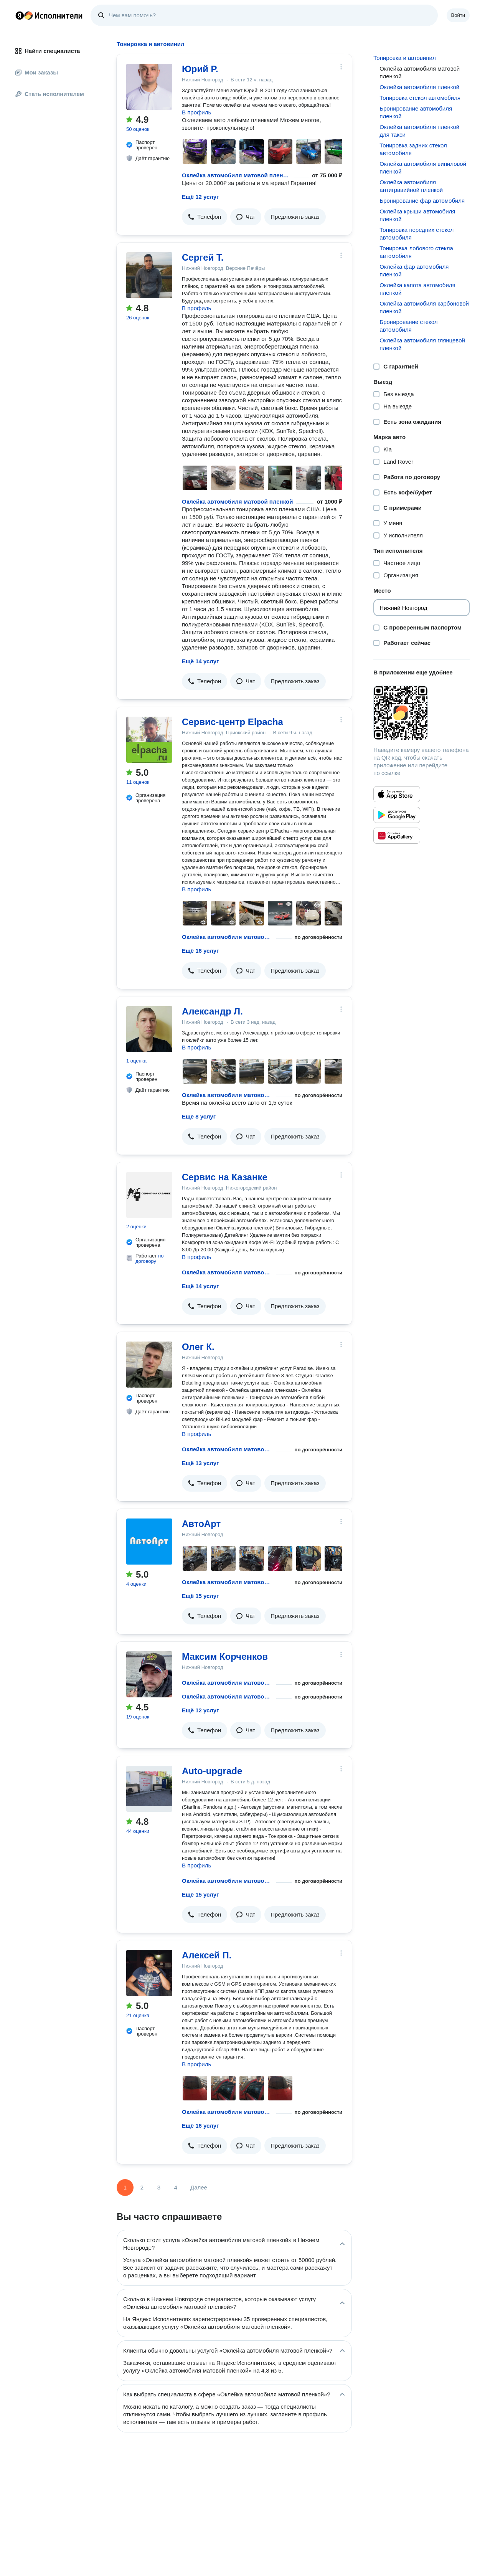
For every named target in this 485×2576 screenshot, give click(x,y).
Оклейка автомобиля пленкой (419, 87)
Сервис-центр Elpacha (232, 722)
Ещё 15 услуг (200, 1596)
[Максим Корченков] (149, 1674)
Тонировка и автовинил (404, 58)
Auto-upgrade (212, 1771)
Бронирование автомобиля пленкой (415, 112)
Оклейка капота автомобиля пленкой (417, 289)
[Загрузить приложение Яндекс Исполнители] (421, 713)
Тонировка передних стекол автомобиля (416, 233)
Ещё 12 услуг (200, 196)
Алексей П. (206, 1955)
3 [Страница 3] (158, 2187)
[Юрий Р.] (149, 87)
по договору (149, 1258)
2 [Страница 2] (142, 2187)
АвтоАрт (201, 1524)
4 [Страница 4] (175, 2187)
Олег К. (198, 1347)
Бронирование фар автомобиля (422, 200)
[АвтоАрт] (149, 1542)
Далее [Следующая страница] (198, 2187)
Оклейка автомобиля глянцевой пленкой (422, 344)
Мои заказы (36, 72)
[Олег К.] (149, 1365)
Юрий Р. (200, 69)
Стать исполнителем (49, 94)
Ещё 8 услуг (199, 1116)
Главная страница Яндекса (19, 15)
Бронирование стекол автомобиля (408, 326)
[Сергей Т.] (149, 275)
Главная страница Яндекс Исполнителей (49, 15)
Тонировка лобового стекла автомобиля (416, 252)
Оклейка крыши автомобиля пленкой (417, 215)
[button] (204, 216)
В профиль (196, 112)
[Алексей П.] (149, 1973)
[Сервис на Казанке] (149, 1195)
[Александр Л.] (149, 1029)
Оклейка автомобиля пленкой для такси (419, 131)
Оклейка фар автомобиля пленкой (414, 270)
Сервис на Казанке (224, 1177)
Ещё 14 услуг (200, 661)
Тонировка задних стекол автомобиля (413, 149)
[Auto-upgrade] (149, 1789)
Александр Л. (212, 1011)
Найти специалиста (47, 51)
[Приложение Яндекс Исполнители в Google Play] (396, 815)
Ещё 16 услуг (200, 950)
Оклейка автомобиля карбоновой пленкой (424, 307)
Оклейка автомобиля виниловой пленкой (422, 167)
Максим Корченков (225, 1656)
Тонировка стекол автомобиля (419, 97)
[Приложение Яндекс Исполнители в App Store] (396, 794)
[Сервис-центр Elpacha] (149, 740)
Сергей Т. (203, 257)
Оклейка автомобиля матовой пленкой (236, 175)
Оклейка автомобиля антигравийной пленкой (411, 186)
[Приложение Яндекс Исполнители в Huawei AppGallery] (396, 836)
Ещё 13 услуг (200, 1463)
